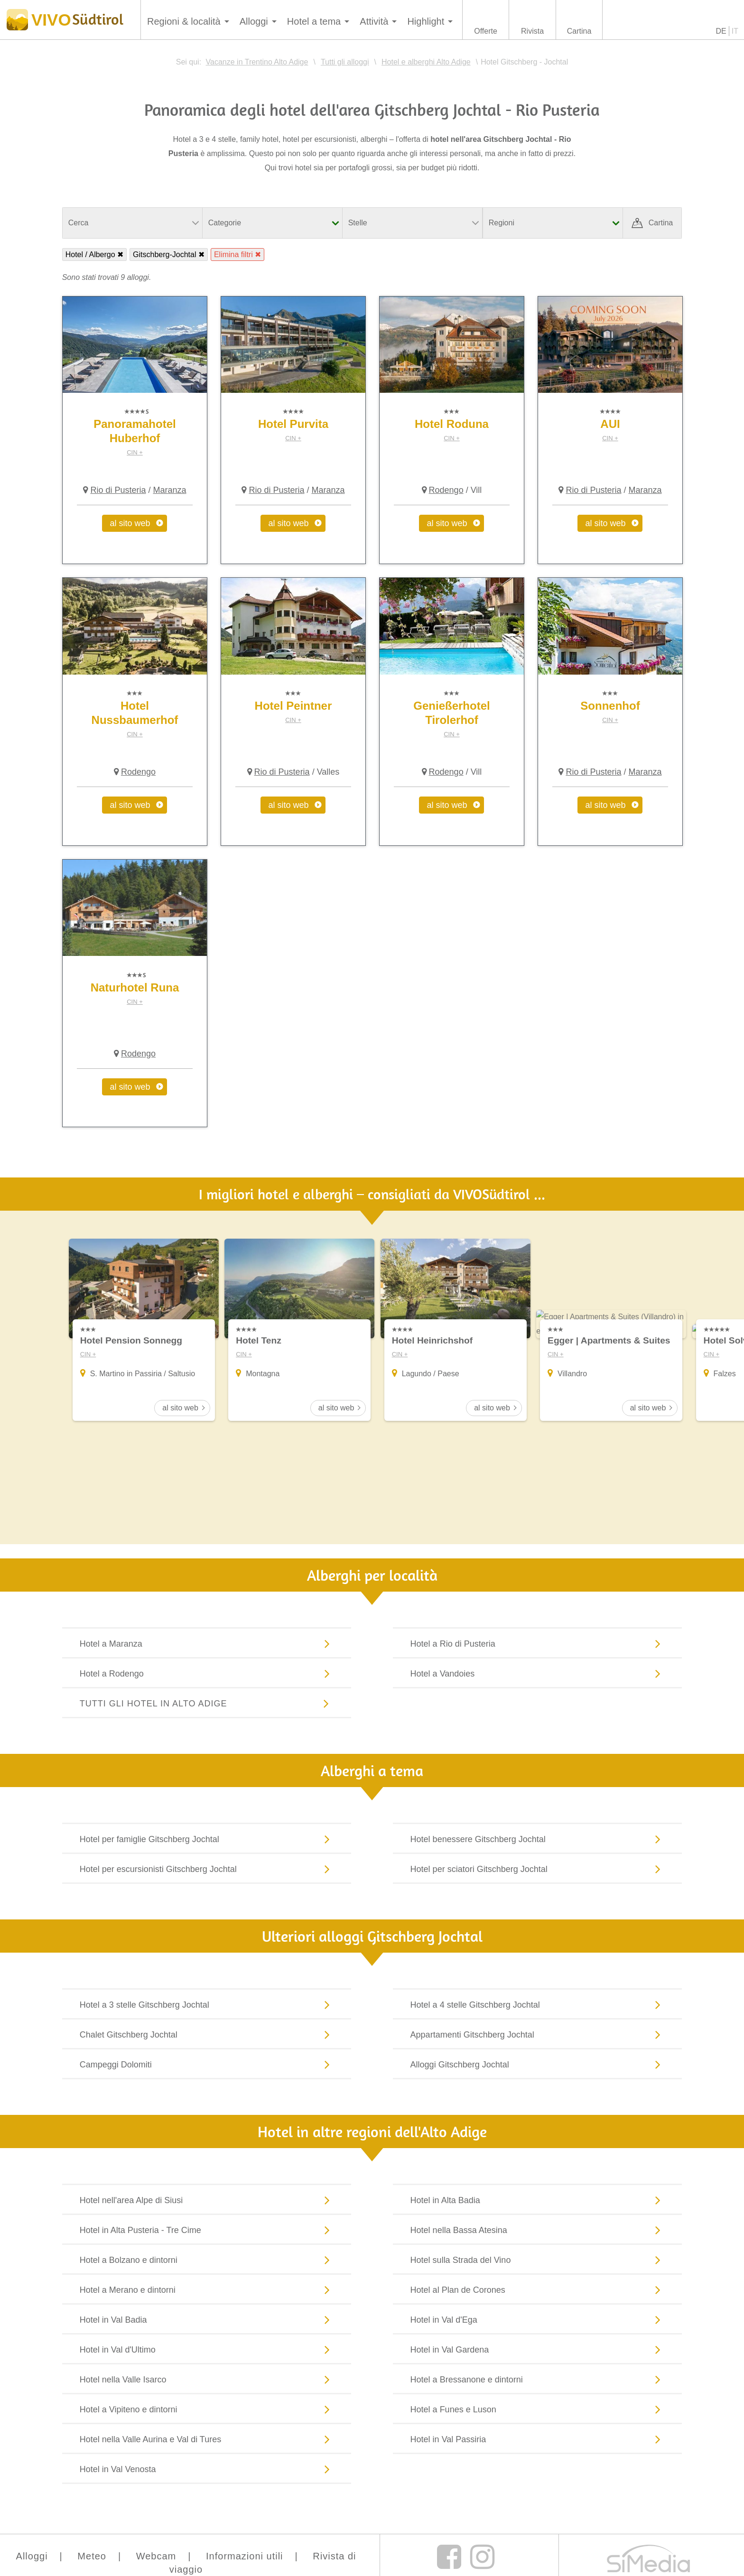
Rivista (532, 31)
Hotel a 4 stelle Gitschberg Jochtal (537, 2006)
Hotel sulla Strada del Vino (537, 2261)
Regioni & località (184, 21)
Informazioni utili (244, 2557)
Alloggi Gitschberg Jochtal (537, 2065)
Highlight (425, 21)
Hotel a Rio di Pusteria (537, 1645)
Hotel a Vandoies (537, 1675)
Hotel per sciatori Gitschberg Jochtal (537, 1870)
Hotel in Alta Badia (537, 2201)
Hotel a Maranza (207, 1645)
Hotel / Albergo (90, 254)
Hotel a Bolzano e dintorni (207, 2261)
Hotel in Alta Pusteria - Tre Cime (207, 2231)
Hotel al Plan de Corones (537, 2291)
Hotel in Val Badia (207, 2321)
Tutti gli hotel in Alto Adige (207, 1704)
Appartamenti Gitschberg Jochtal (537, 2036)
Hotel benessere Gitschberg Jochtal (537, 1840)
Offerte (485, 31)
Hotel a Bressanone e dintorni (537, 2380)
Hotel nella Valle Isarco (207, 2380)
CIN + (135, 452)
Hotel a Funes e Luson (537, 2410)
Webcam (156, 2557)
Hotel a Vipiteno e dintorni (207, 2410)
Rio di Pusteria (118, 490)
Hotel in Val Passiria (537, 2440)
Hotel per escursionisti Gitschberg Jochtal (207, 1870)
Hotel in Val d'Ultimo (207, 2351)
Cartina (579, 31)
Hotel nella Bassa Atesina (537, 2231)
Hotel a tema (314, 21)
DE (721, 31)
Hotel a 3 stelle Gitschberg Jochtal (207, 2006)
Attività (374, 21)
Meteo (91, 2557)
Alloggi (254, 21)
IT (735, 31)
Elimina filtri (233, 254)
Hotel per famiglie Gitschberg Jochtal (207, 1840)
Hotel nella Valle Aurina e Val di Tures (207, 2440)
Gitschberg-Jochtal (164, 254)
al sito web (130, 523)
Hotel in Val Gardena (537, 2351)
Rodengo (446, 490)
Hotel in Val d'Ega (537, 2321)
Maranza (169, 490)
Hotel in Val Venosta (207, 2470)
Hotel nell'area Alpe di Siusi (207, 2201)
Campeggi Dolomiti (207, 2065)
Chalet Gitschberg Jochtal (207, 2036)
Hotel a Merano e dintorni (207, 2291)
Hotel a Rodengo (207, 1675)
